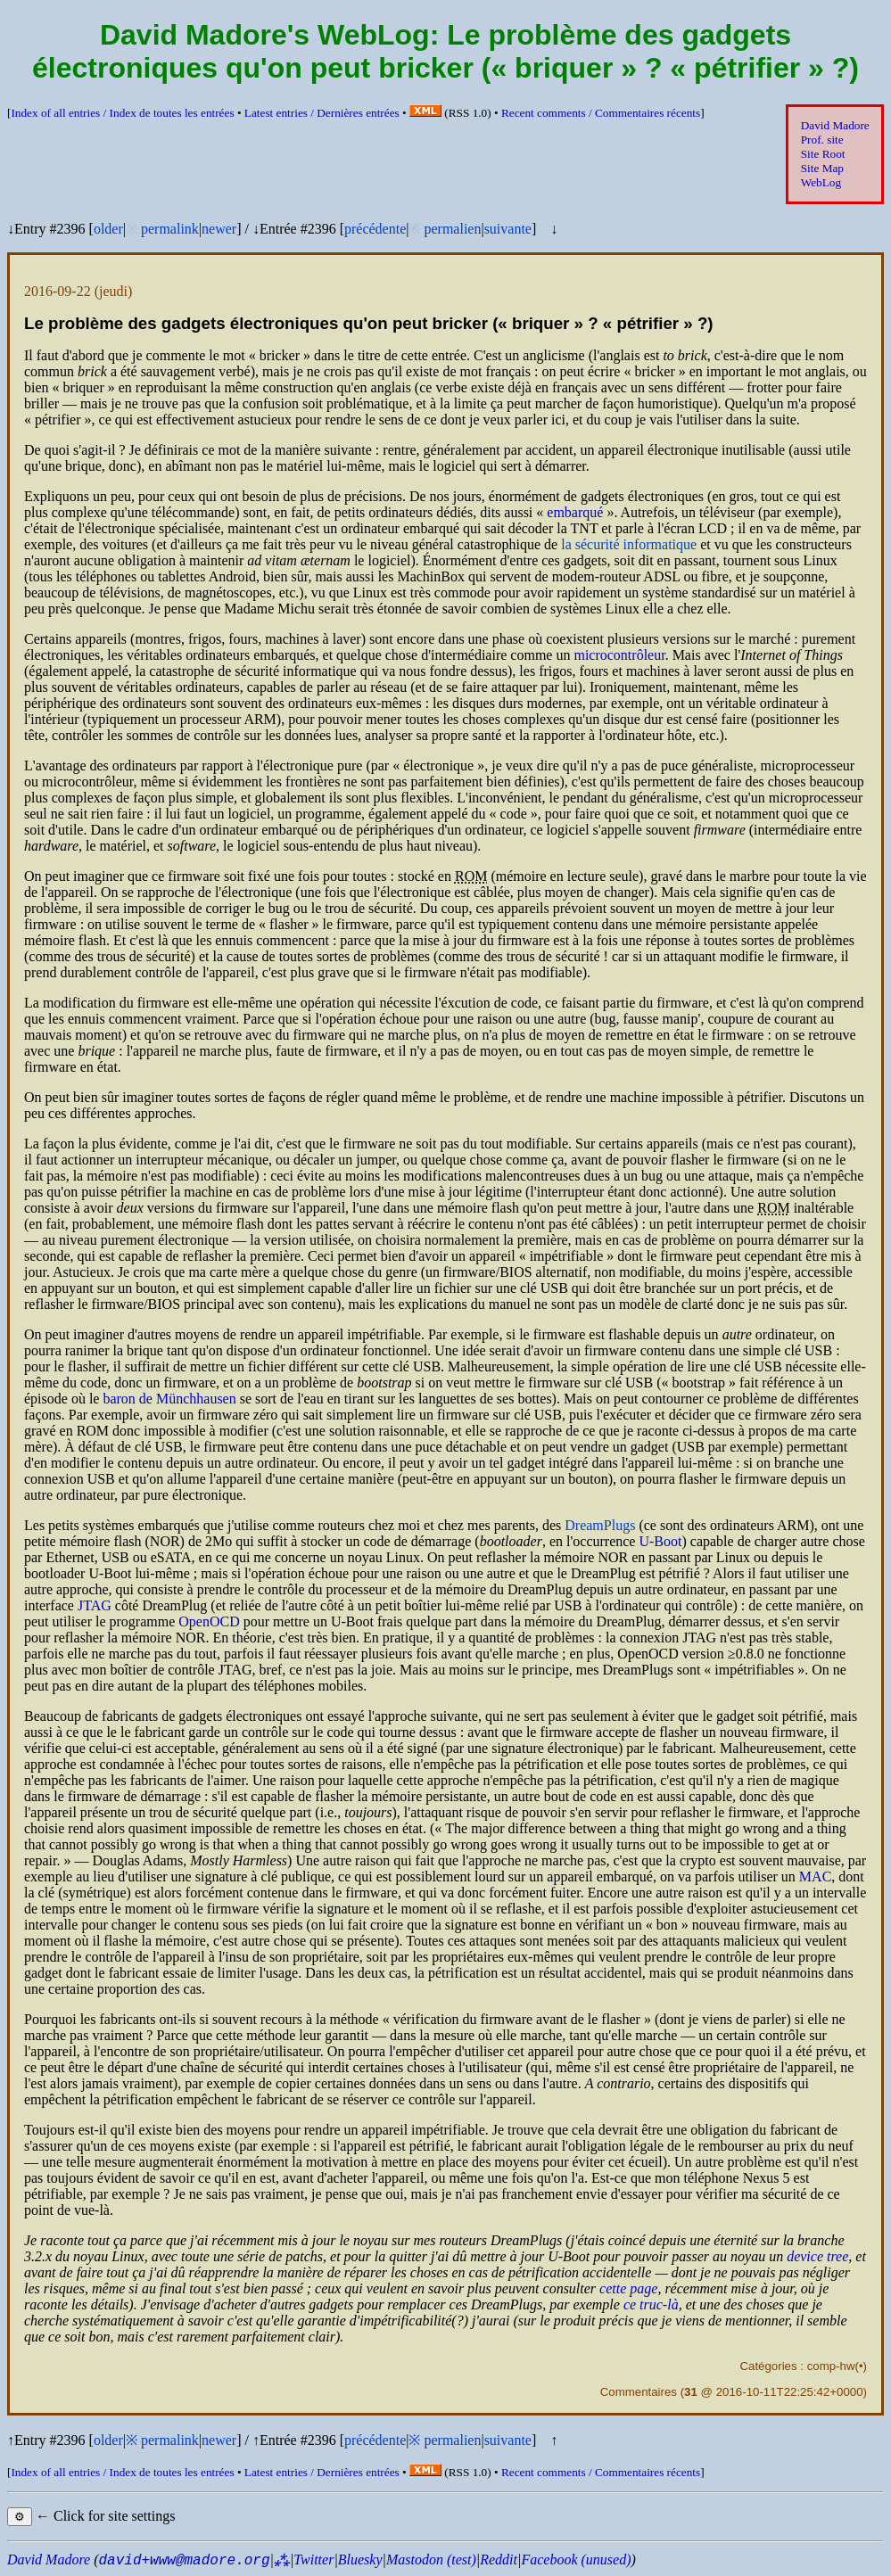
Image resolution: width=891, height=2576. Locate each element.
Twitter (313, 2559)
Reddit (498, 2559)
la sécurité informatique (629, 544)
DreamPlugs (600, 1525)
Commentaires (638, 2392)
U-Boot (660, 1541)
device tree (817, 2256)
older (108, 228)
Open (208, 1621)
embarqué (575, 512)
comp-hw (831, 2366)
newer (219, 228)
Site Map (822, 168)
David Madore (835, 125)
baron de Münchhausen (169, 1398)
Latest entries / (322, 112)
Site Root (823, 153)
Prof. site (822, 139)
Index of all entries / (122, 112)
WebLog (821, 182)
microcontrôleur (618, 655)
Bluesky (360, 2559)
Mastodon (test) (431, 2559)
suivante (508, 228)
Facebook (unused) (576, 2559)
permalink (170, 228)
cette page (628, 2288)
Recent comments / (600, 112)
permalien (452, 228)
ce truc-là (651, 2304)
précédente (375, 228)
